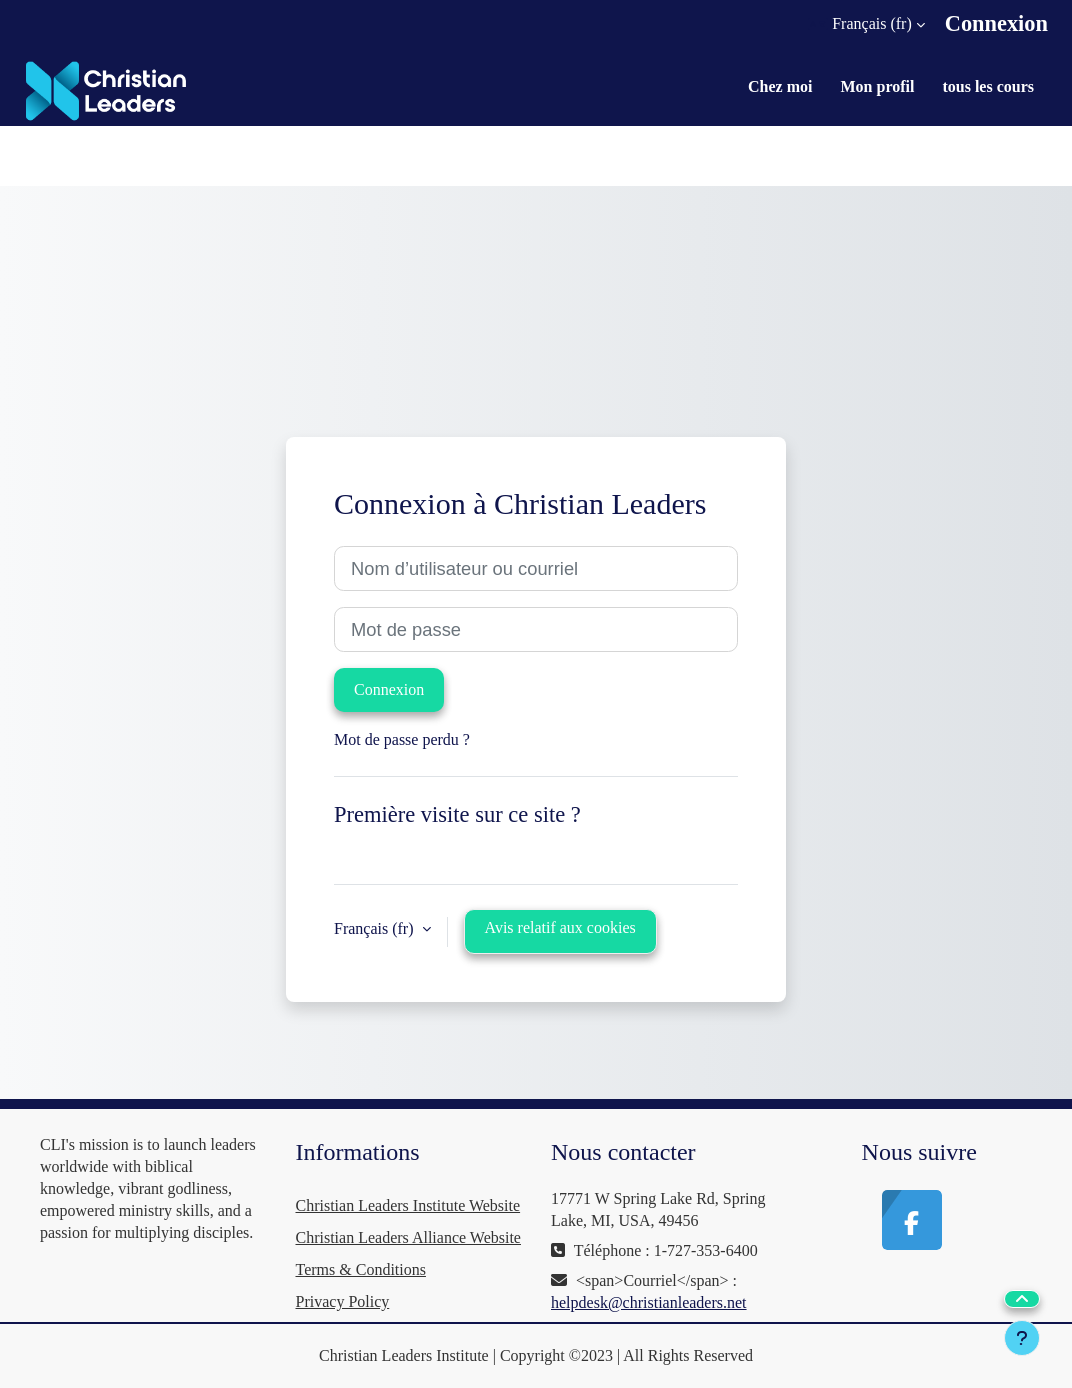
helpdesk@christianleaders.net (649, 1302)
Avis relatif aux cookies (560, 927)
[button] (866, 24)
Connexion (996, 23)
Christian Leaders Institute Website (408, 1205)
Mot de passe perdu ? (402, 739)
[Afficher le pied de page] (1022, 1338)
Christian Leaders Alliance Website (408, 1237)
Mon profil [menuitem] (878, 86)
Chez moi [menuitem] (780, 86)
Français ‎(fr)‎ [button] (376, 928)
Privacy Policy (343, 1301)
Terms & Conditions (361, 1269)
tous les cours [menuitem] (988, 86)
